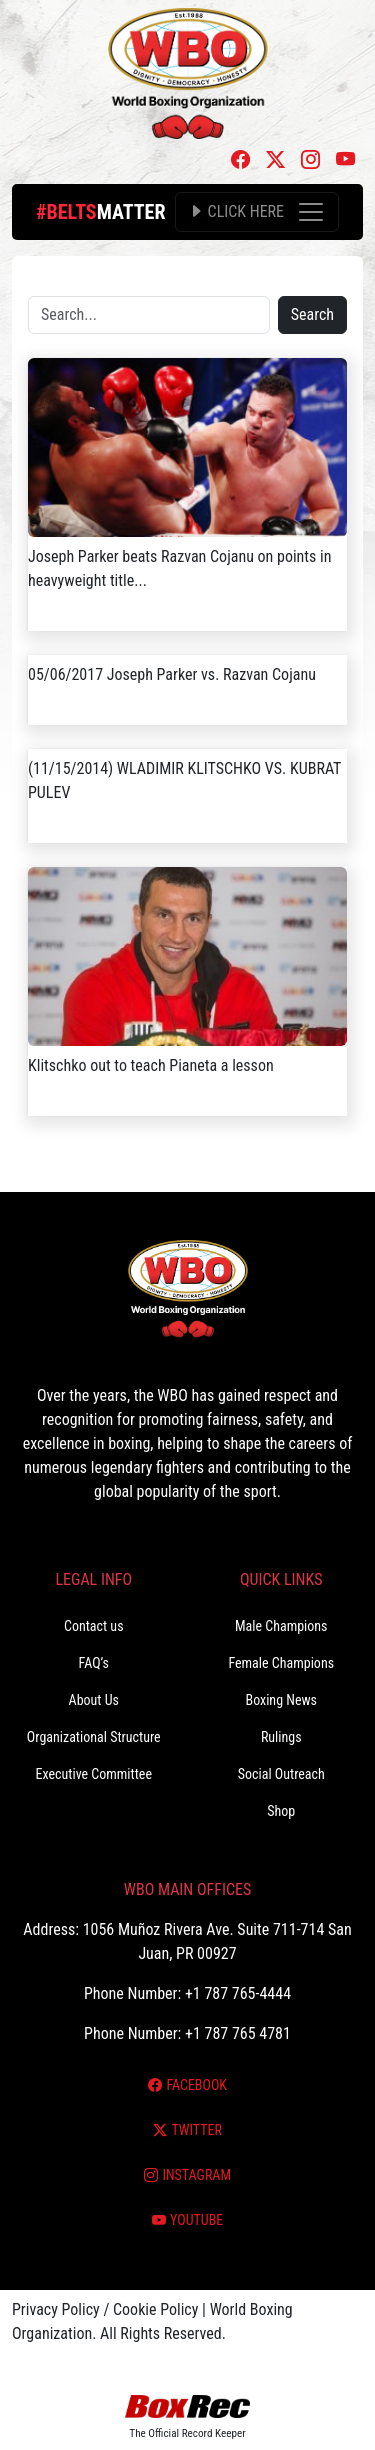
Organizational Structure (94, 1737)
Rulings (281, 1737)
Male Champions (281, 1626)
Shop (281, 1811)
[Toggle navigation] (257, 212)
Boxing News (281, 1700)
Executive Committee (94, 1774)
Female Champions (281, 1663)
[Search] (149, 315)
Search (312, 314)
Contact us (94, 1626)
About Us (94, 1700)
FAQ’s (94, 1663)
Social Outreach (281, 1774)
